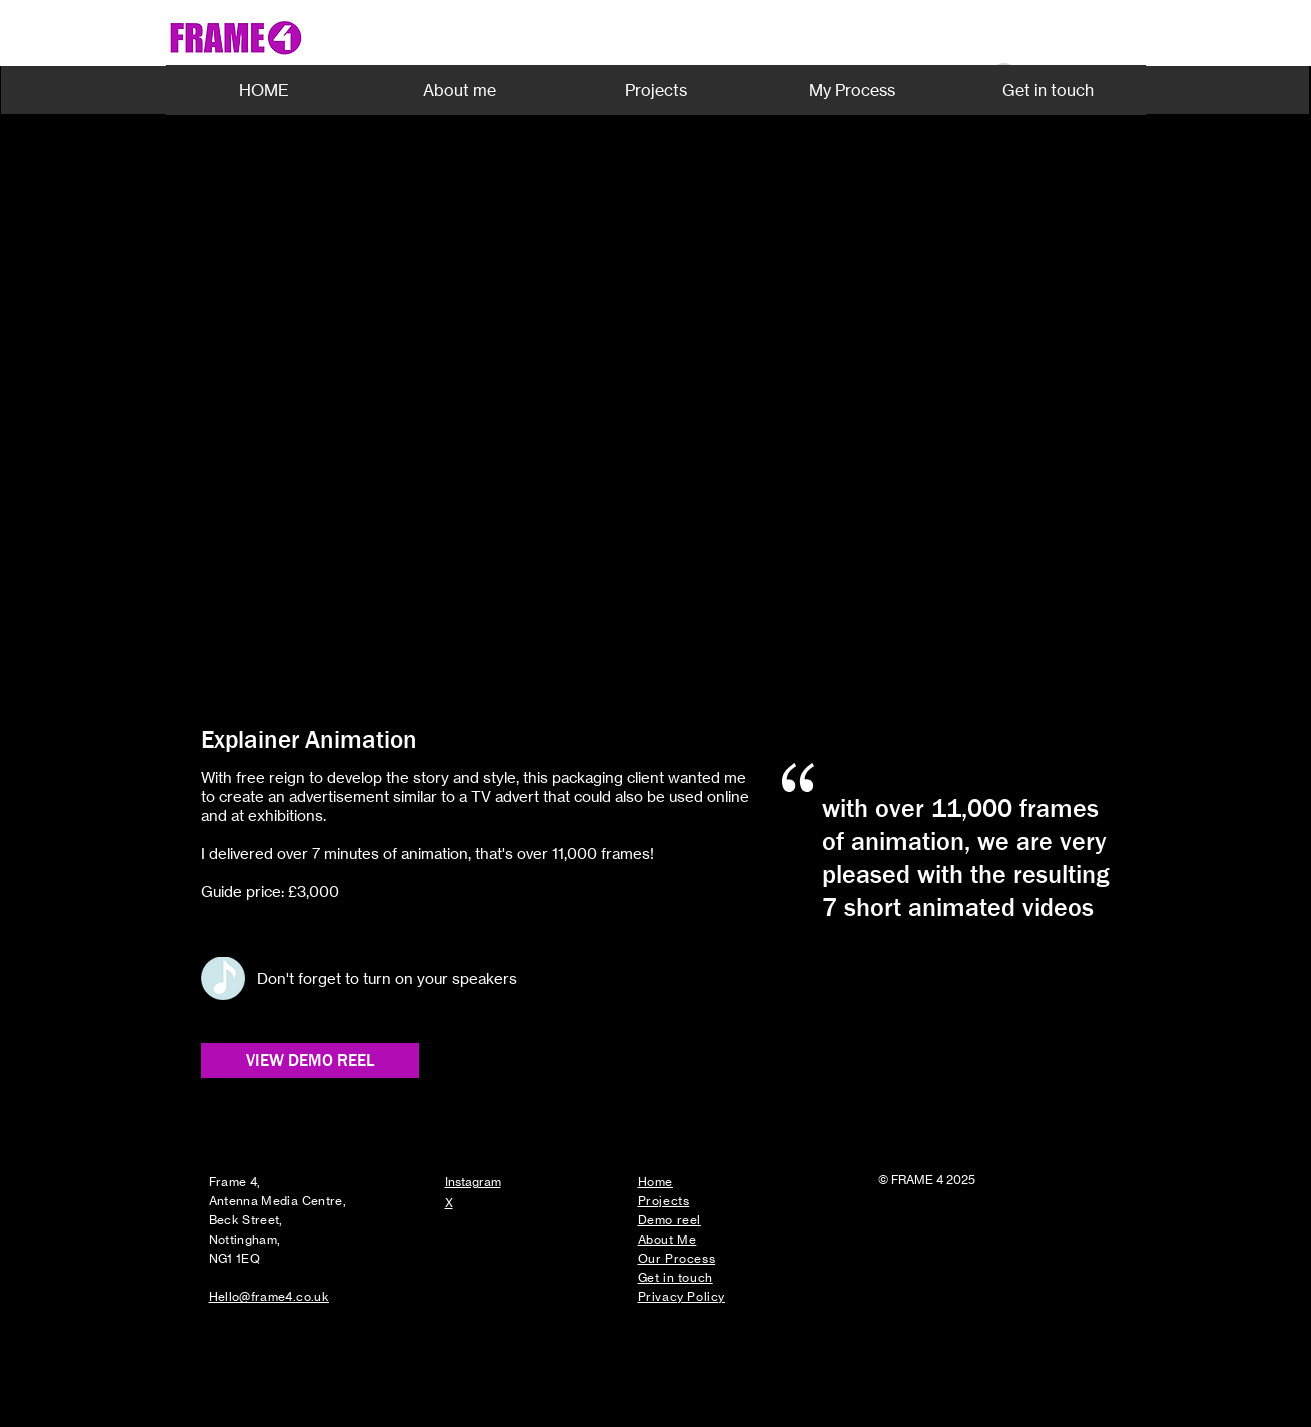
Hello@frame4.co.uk (269, 1296)
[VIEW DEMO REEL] (310, 1060)
